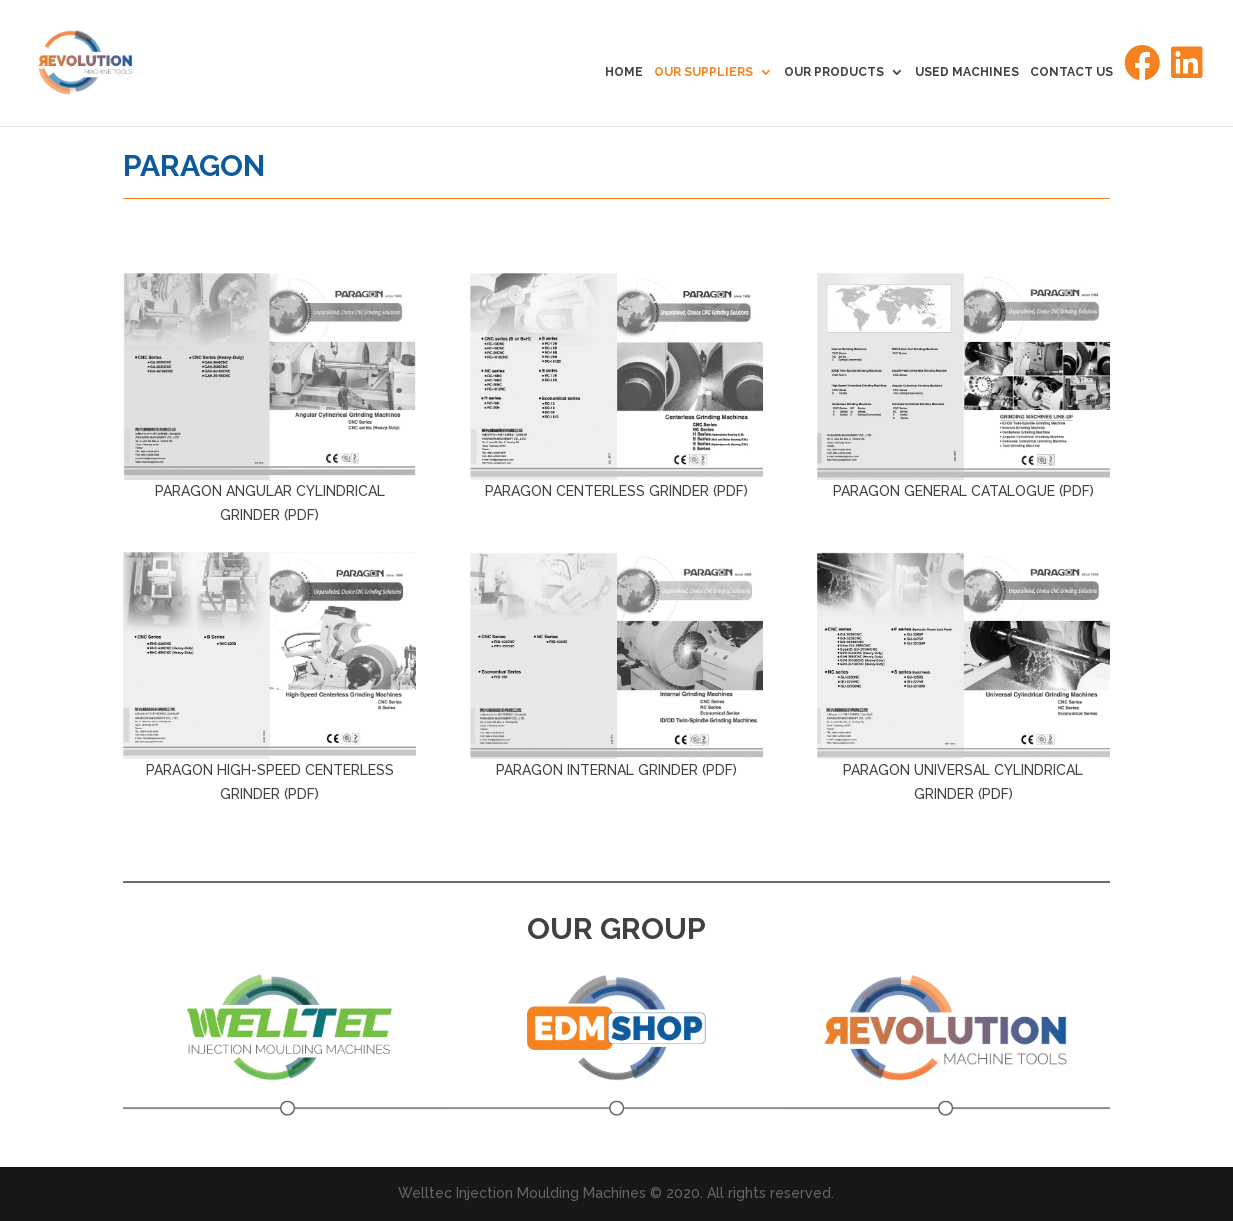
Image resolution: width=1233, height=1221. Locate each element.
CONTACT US (1071, 72)
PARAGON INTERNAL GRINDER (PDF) (616, 770)
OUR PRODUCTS (834, 72)
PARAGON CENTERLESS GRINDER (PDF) (616, 491)
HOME (624, 72)
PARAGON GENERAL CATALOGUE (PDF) (963, 491)
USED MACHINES (967, 72)
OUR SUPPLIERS (703, 72)
